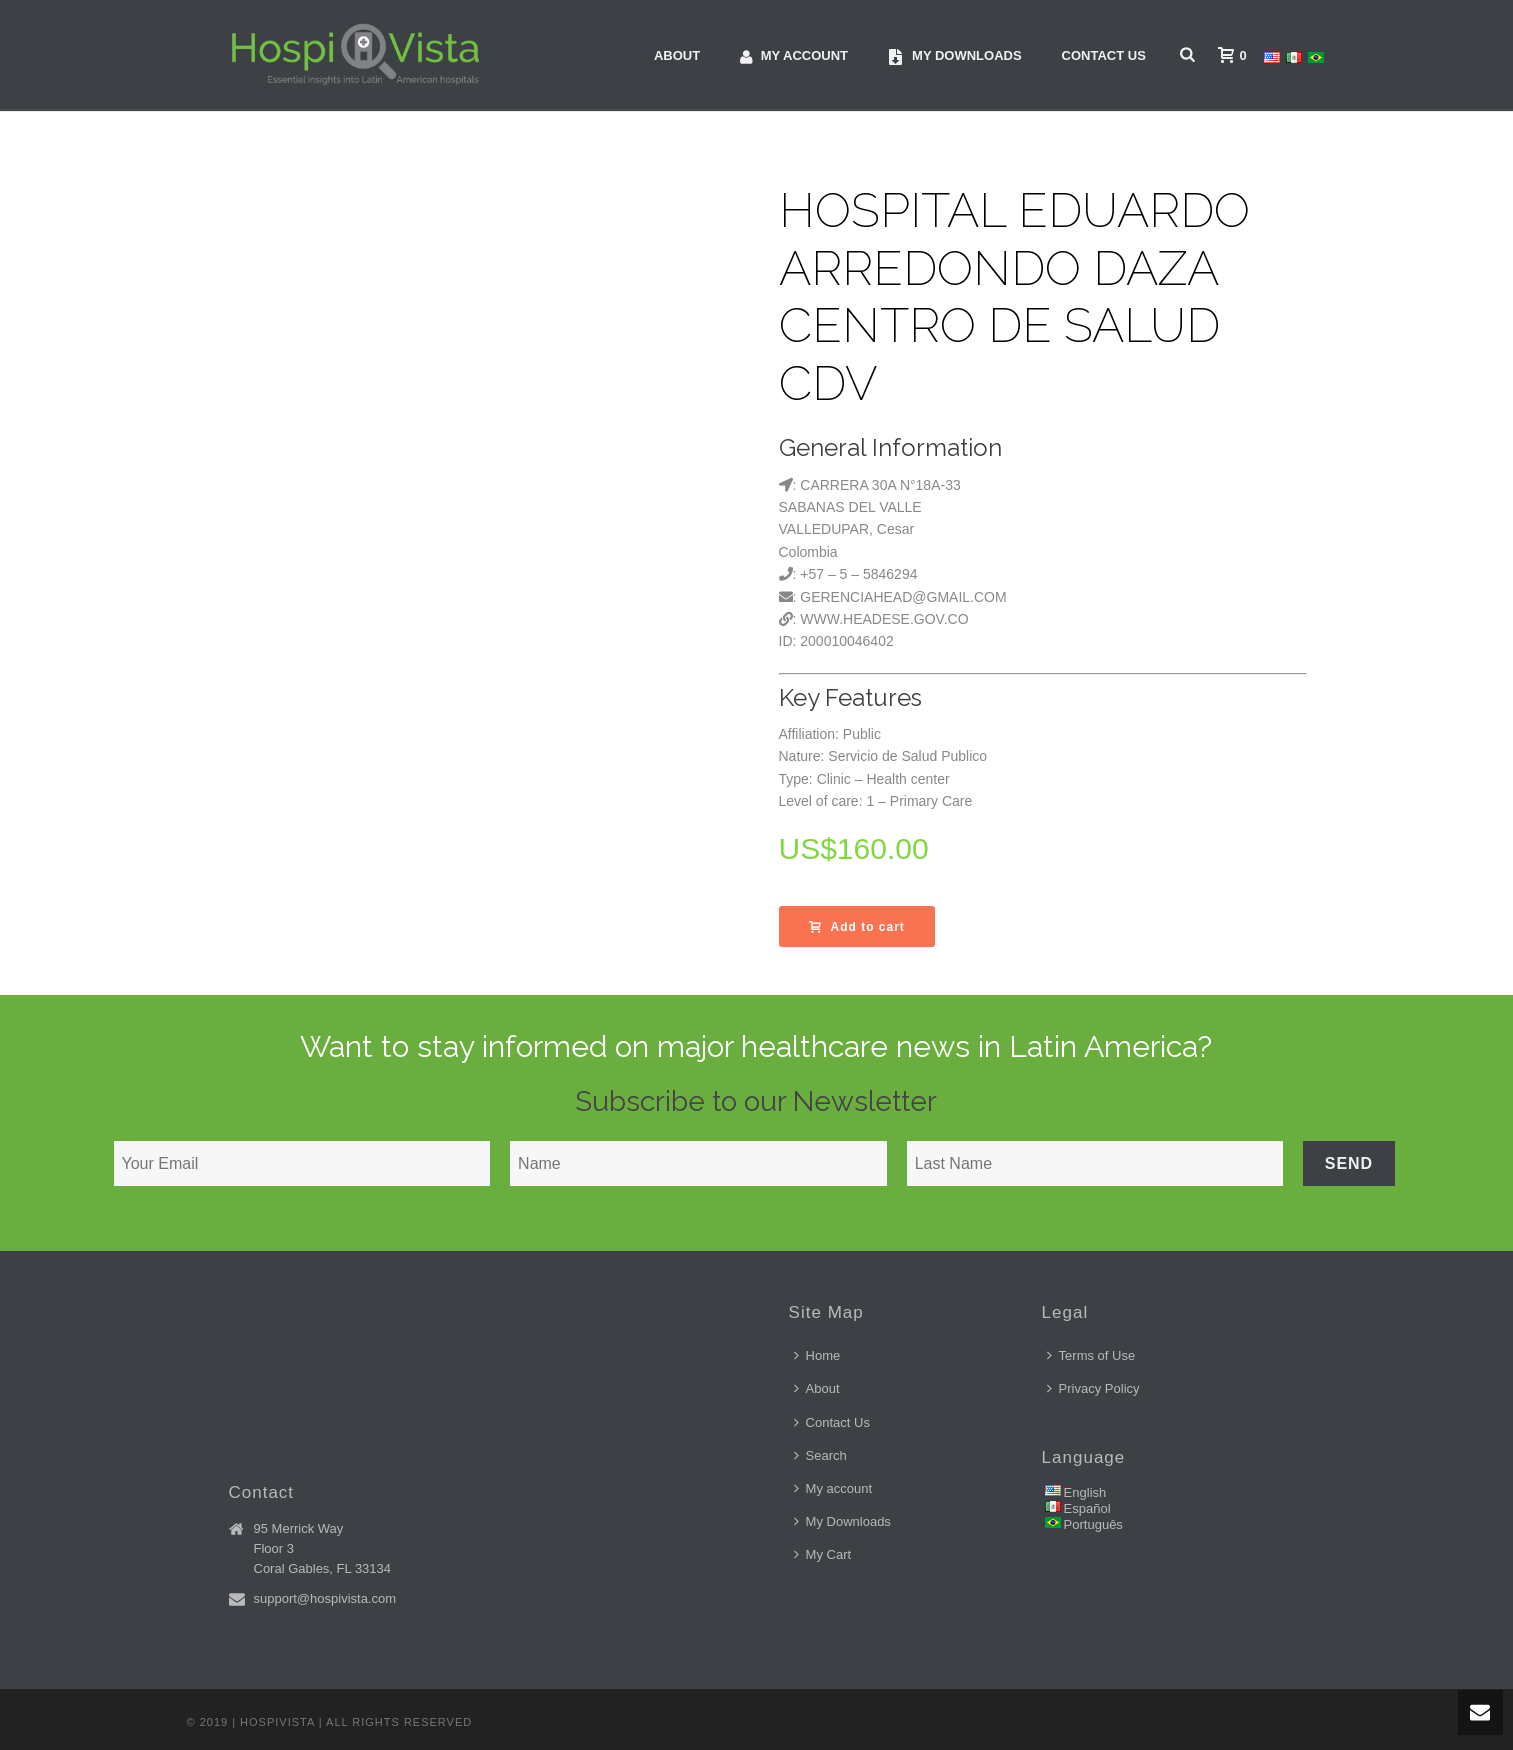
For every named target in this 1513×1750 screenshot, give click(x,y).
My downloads (955, 56)
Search (820, 1455)
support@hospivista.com (325, 1598)
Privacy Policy (1093, 1388)
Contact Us (1104, 55)
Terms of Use (1091, 1355)
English (1085, 1492)
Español (1087, 1508)
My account (794, 56)
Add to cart (857, 927)
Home (817, 1355)
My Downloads (842, 1521)
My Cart (823, 1554)
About (677, 55)
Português (1093, 1524)
